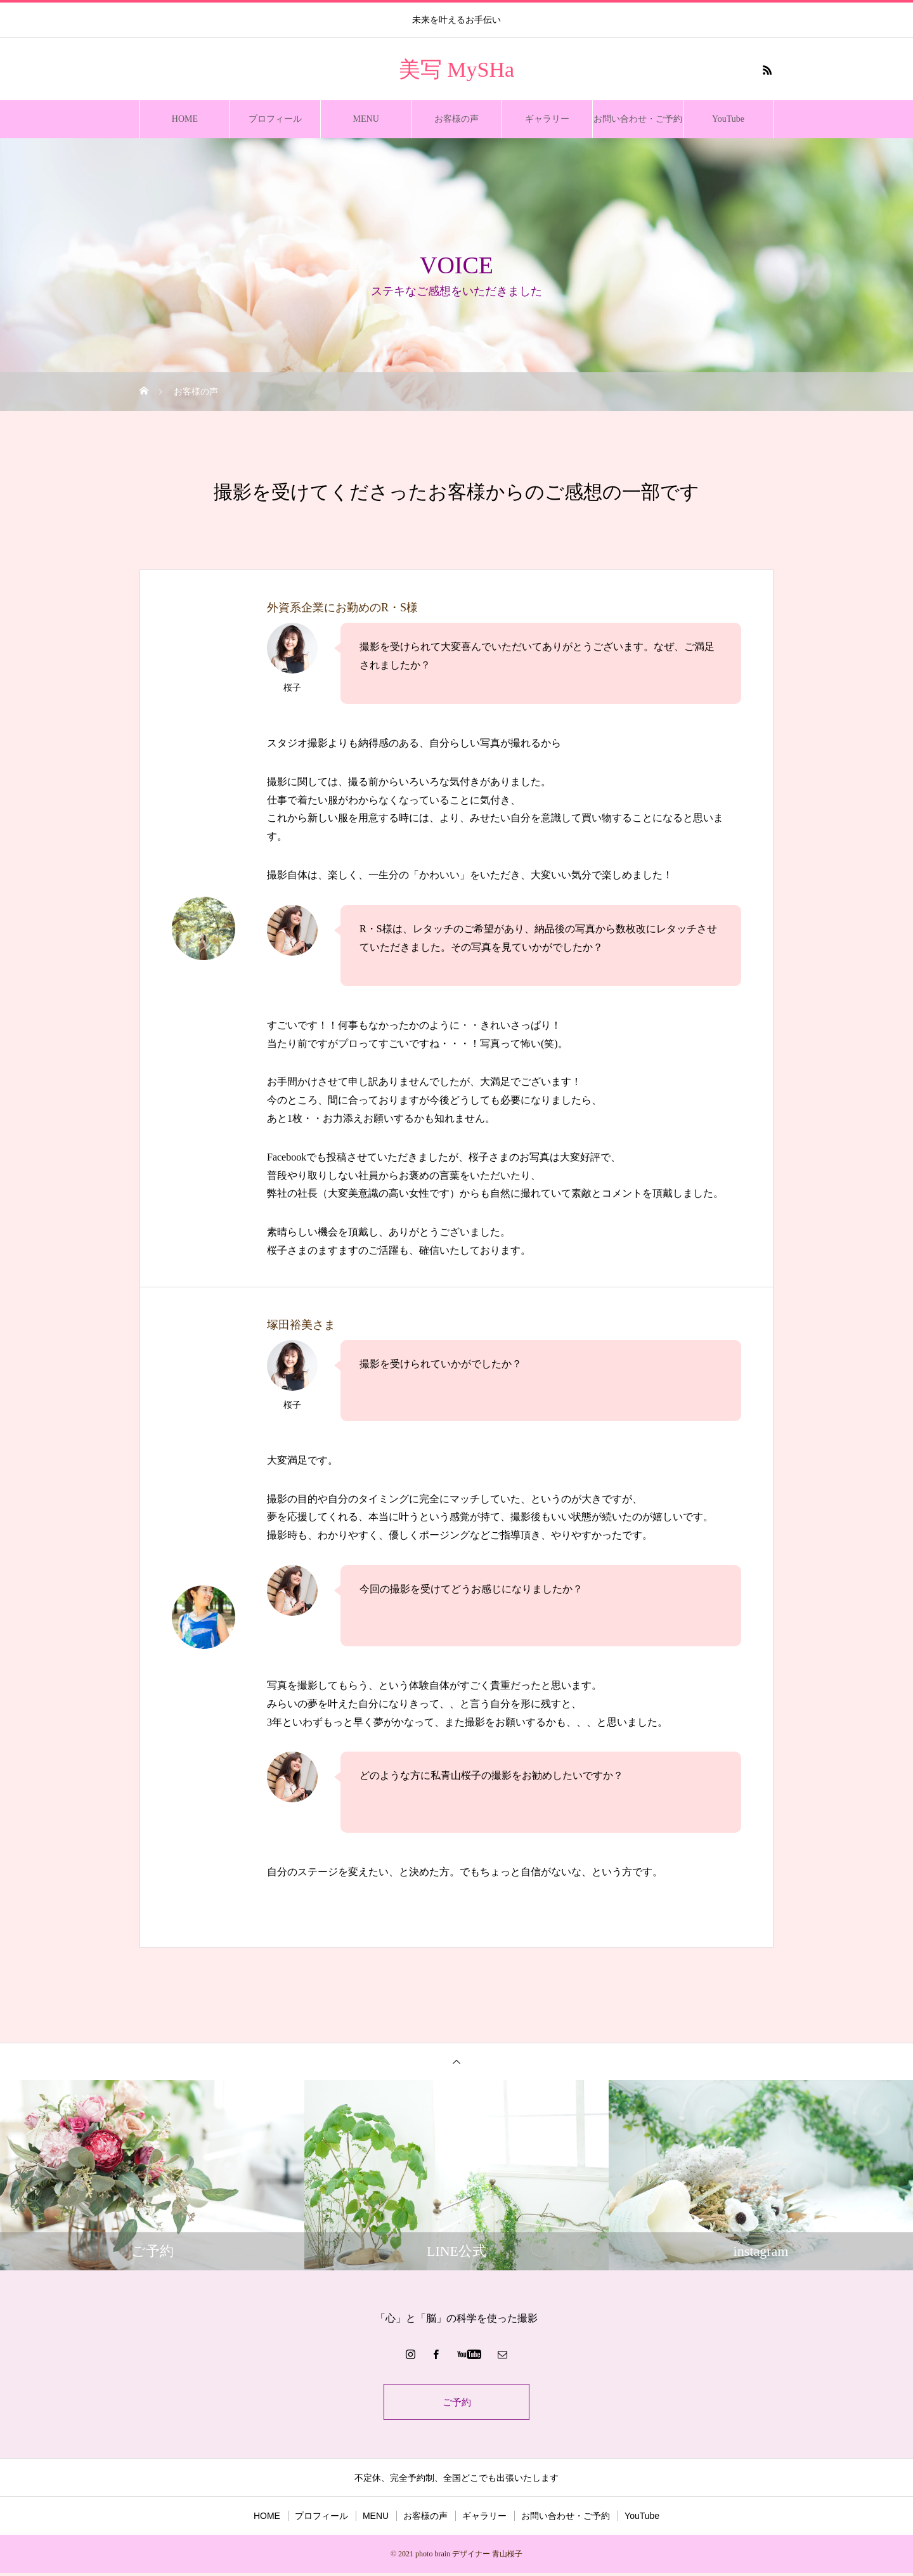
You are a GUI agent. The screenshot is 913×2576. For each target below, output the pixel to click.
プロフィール (275, 119)
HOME (185, 119)
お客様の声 (456, 119)
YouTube (728, 119)
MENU (366, 119)
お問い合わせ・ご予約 (637, 119)
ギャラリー (547, 119)
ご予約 (456, 2403)
